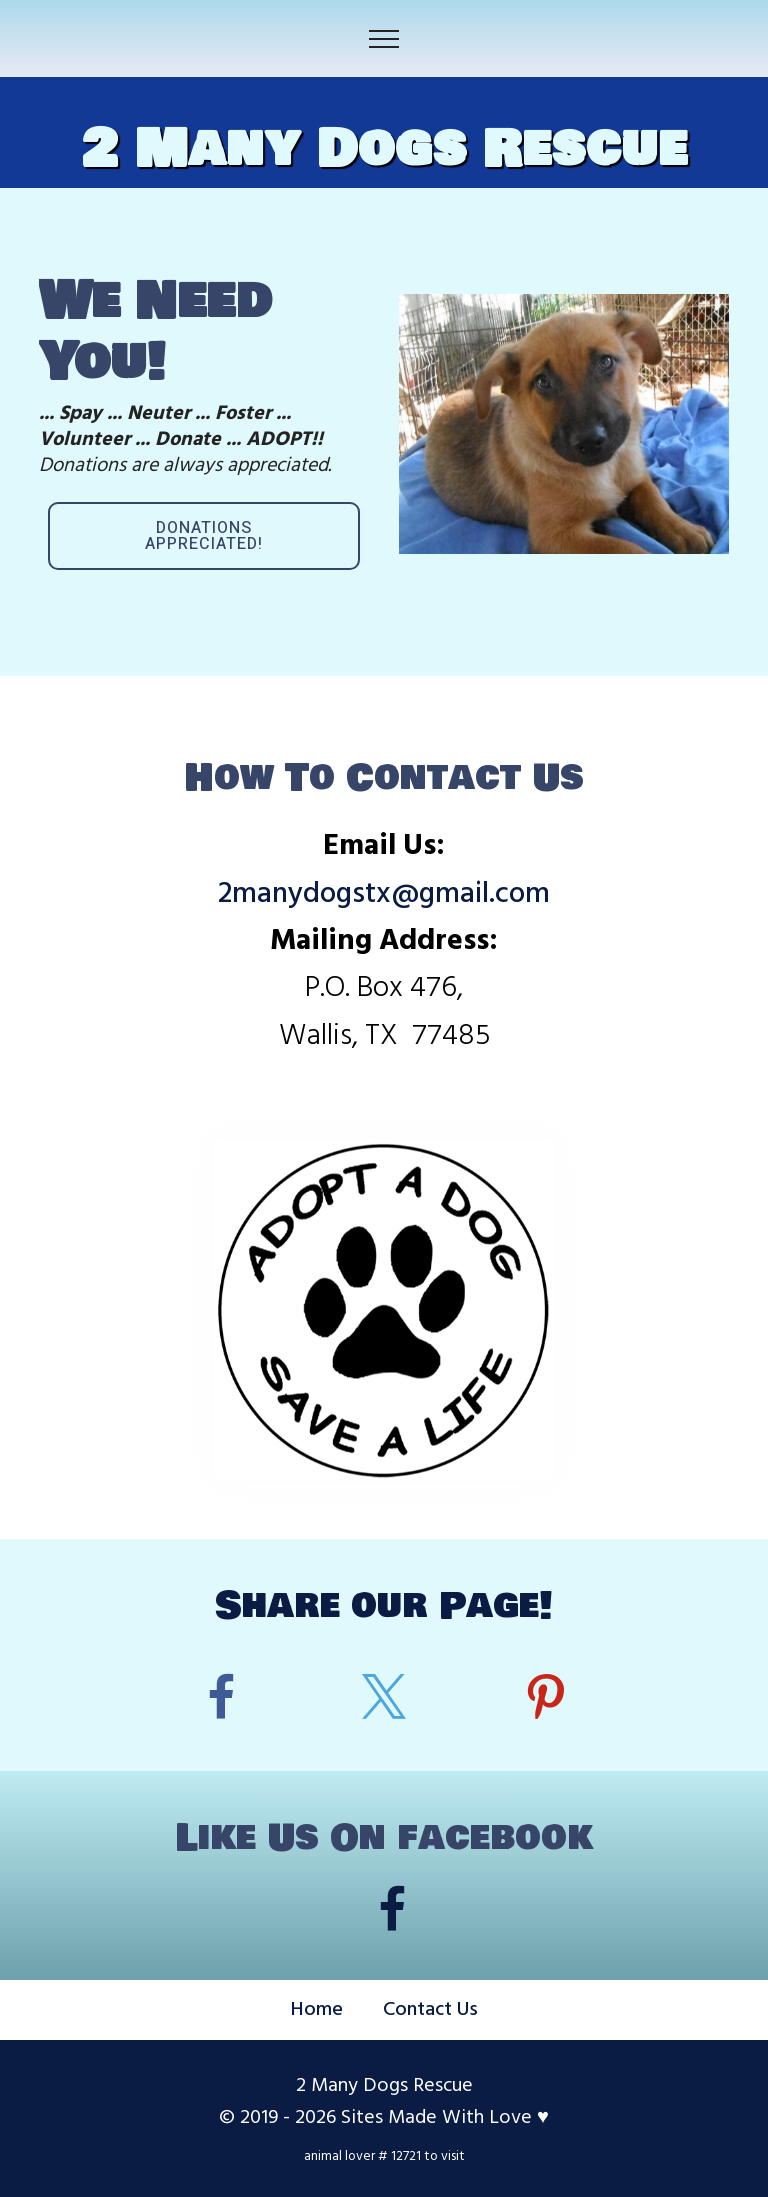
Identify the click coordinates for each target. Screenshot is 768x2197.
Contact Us (430, 2010)
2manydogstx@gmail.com (384, 894)
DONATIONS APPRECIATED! (204, 536)
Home (317, 2010)
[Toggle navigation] (384, 39)
